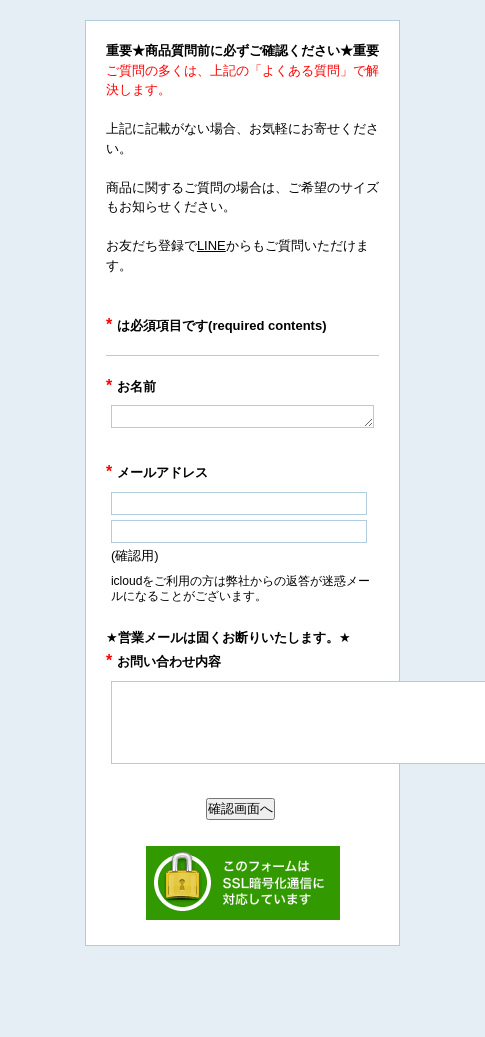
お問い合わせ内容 (163, 661)
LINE (211, 245)
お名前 (131, 386)
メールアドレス (157, 472)
